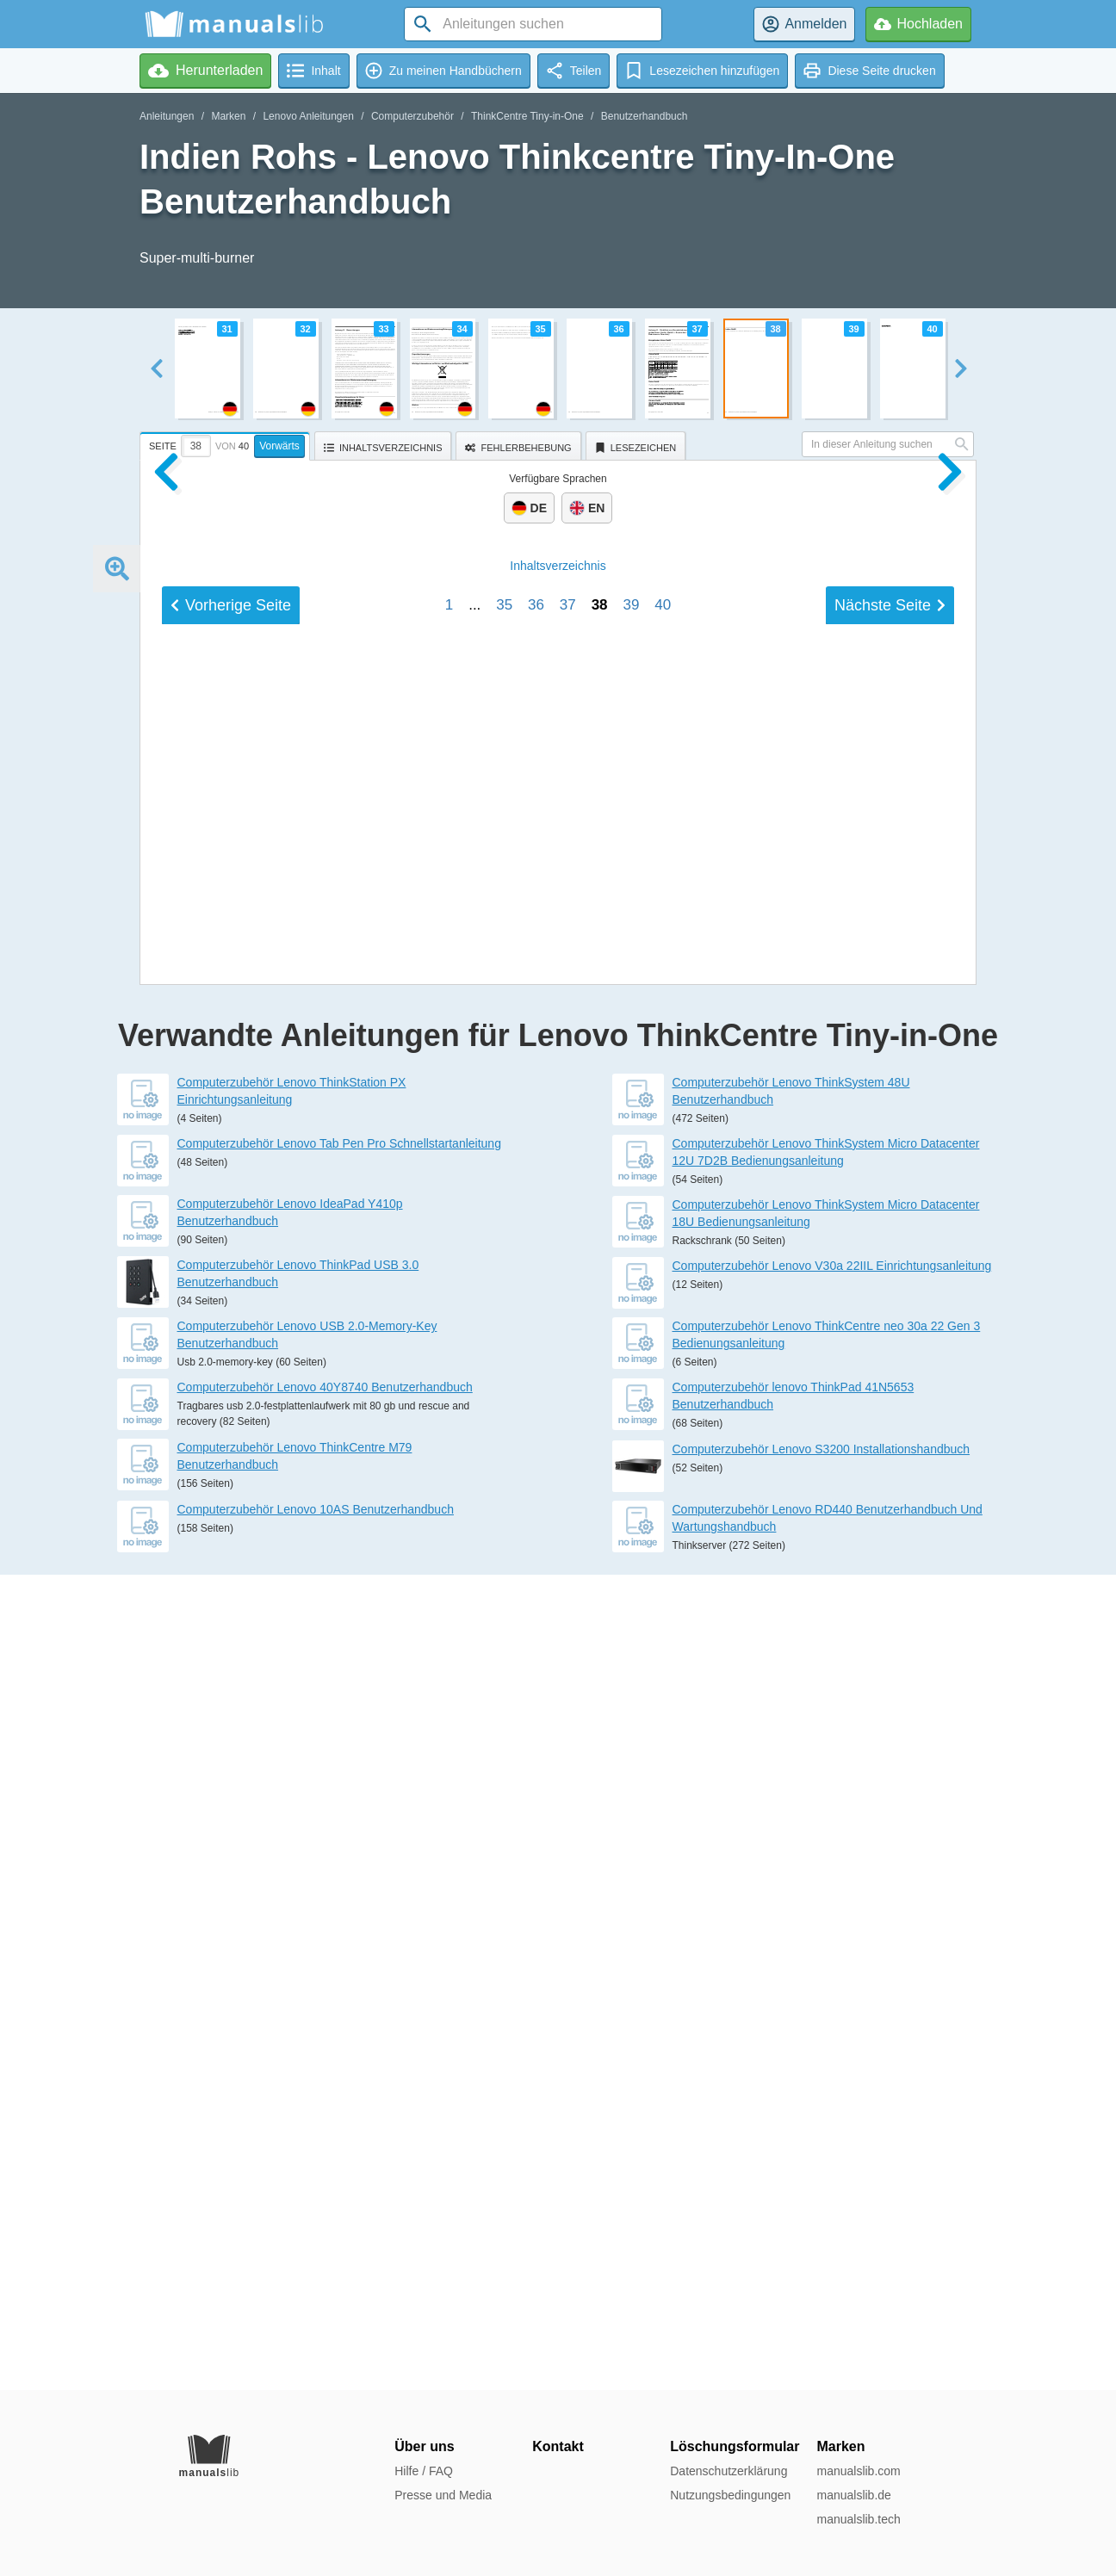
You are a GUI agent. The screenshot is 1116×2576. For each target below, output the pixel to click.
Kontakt (558, 2446)
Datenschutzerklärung (728, 2471)
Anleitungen (167, 116)
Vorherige (230, 1689)
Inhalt (557, 1649)
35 (504, 1689)
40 (662, 1689)
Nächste (890, 1689)
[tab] (227, 443)
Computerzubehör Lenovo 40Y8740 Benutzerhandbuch (325, 2202)
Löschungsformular (734, 2446)
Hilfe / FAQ (423, 2471)
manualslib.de (853, 2495)
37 (568, 1689)
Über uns (424, 2446)
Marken (228, 116)
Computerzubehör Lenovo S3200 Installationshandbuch (821, 2264)
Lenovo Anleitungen (308, 116)
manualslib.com (858, 2471)
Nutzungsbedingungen (730, 2495)
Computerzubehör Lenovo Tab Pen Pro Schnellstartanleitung (339, 1959)
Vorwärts (279, 446)
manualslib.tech (858, 2519)
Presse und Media (443, 2495)
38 (600, 1689)
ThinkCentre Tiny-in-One (527, 116)
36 (536, 1689)
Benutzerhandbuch (644, 116)
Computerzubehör (412, 116)
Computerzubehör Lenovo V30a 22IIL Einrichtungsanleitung (832, 2081)
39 (631, 1689)
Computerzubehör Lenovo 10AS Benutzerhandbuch (315, 2324)
